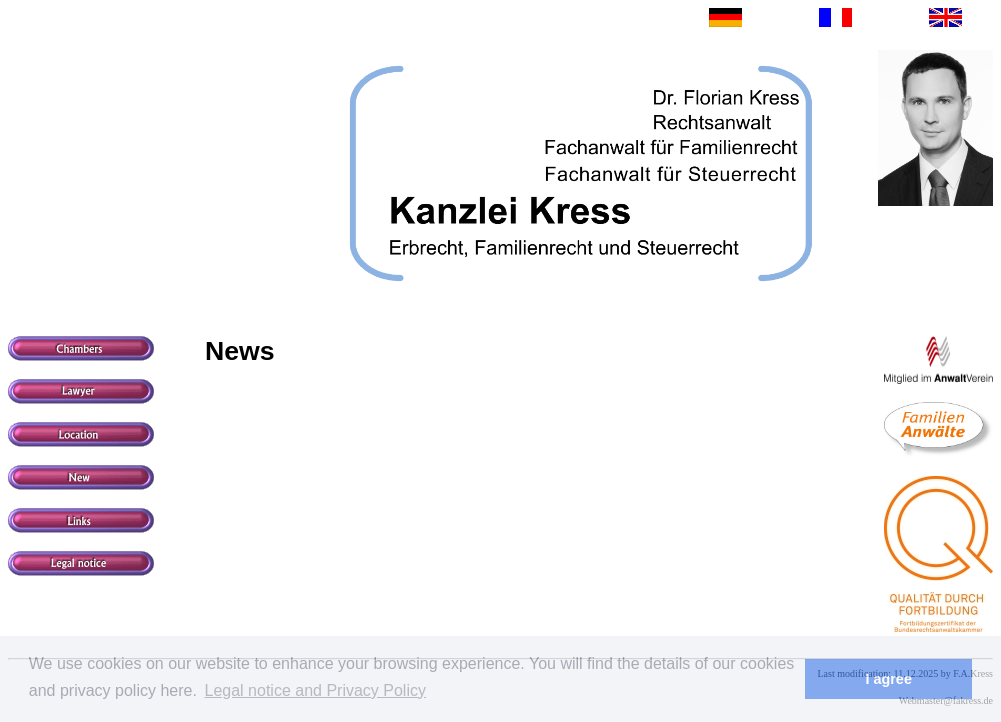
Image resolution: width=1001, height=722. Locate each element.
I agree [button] (888, 679)
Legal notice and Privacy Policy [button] (315, 690)
